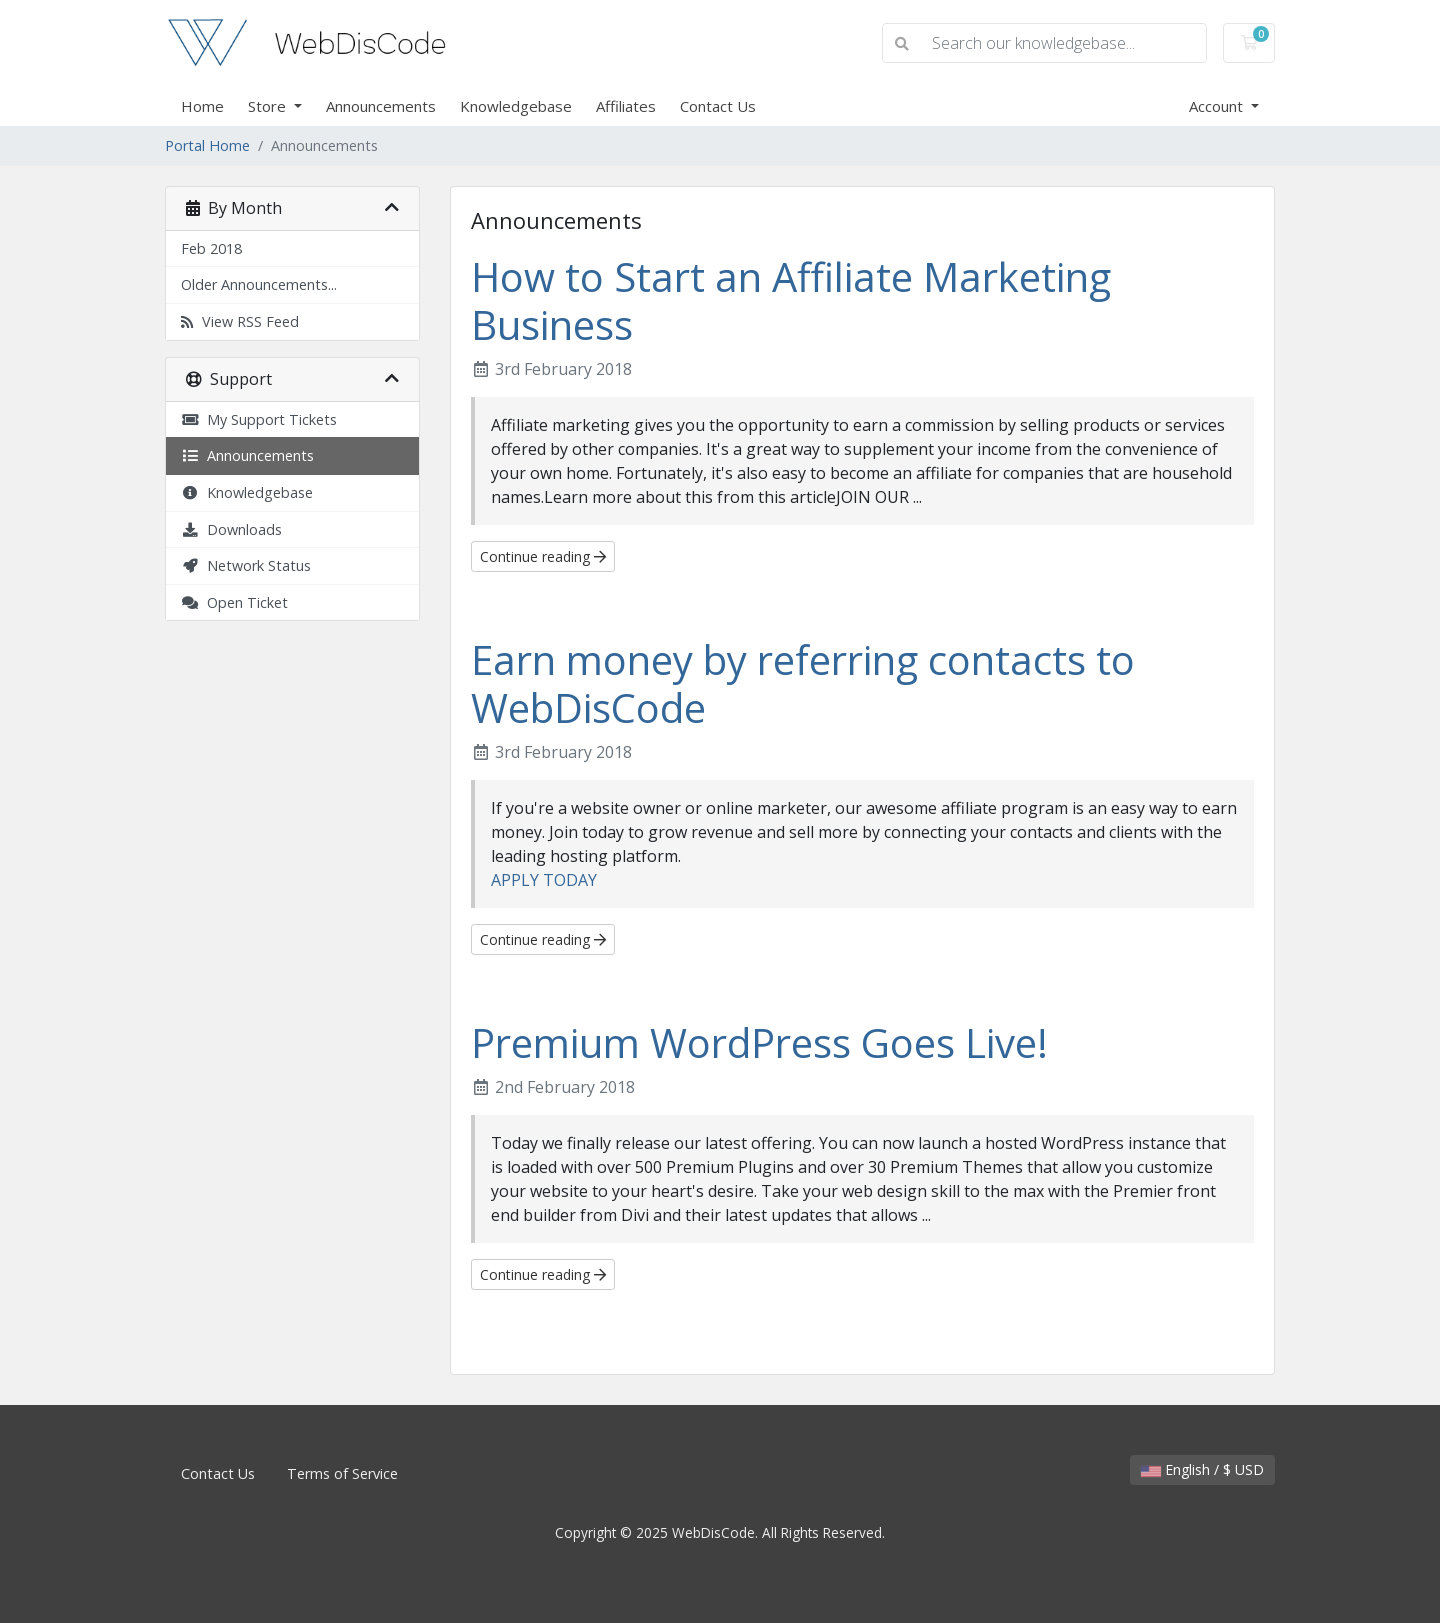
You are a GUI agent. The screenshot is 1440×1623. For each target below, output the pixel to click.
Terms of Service (342, 1473)
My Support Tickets (259, 419)
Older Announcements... (259, 284)
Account (1218, 106)
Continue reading (543, 556)
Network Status (246, 565)
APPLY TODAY (544, 880)
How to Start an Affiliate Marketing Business (791, 300)
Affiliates (626, 106)
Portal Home (207, 145)
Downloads (231, 529)
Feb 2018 (211, 248)
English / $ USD (1202, 1469)
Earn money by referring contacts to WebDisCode (803, 683)
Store (269, 106)
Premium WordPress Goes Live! (759, 1042)
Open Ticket (234, 602)
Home (202, 106)
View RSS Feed (240, 321)
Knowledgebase (516, 106)
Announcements (381, 106)
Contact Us (718, 106)
